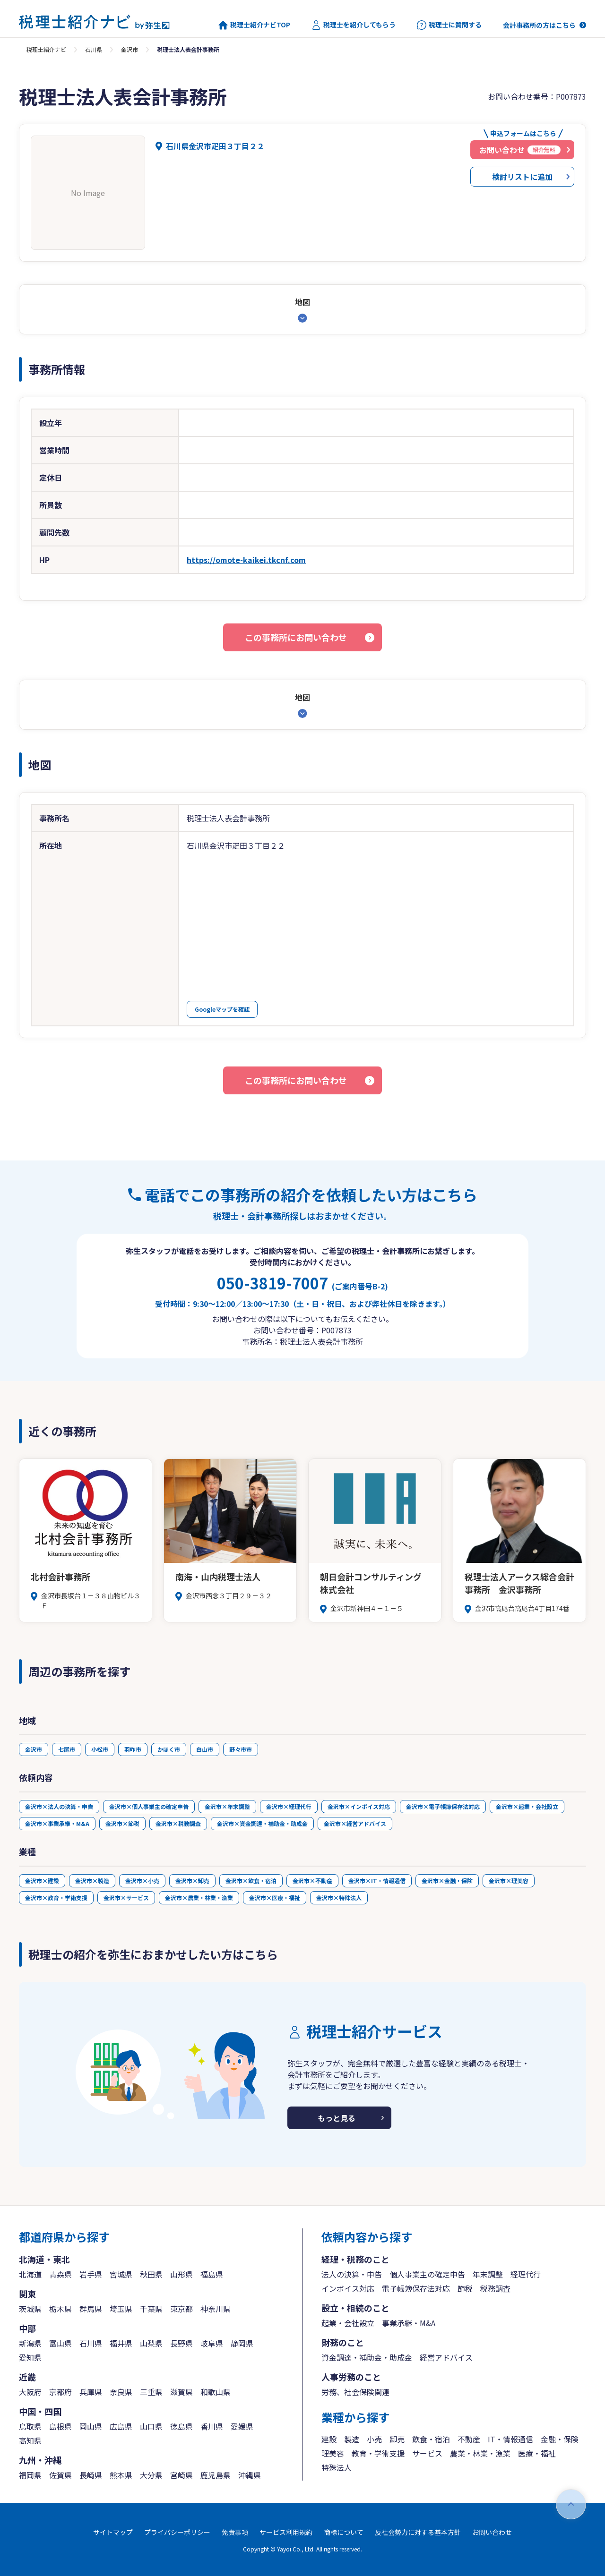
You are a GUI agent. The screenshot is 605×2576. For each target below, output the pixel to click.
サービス (427, 2453)
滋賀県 (181, 2391)
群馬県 (90, 2308)
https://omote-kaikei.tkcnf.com (246, 559)
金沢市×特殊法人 (339, 1898)
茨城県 (30, 2308)
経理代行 (525, 2274)
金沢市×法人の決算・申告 (59, 1806)
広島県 (121, 2426)
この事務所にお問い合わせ (296, 637)
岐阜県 (211, 2343)
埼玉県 (121, 2308)
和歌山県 (215, 2391)
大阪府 (30, 2391)
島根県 (60, 2426)
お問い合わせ (492, 2532)
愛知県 (30, 2357)
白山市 (204, 1749)
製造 (351, 2439)
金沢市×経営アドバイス (355, 1823)
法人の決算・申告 (351, 2274)
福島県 (211, 2274)
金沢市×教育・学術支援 (56, 1898)
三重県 (151, 2391)
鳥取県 (30, 2426)
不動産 (469, 2439)
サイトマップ (113, 2532)
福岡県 (30, 2475)
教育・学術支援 (378, 2453)
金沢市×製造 (92, 1881)
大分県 (151, 2475)
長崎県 (90, 2475)
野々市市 (240, 1749)
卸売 (397, 2439)
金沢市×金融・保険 (447, 1881)
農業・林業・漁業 (480, 2453)
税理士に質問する (449, 25)
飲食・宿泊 (431, 2439)
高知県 (30, 2440)
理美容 (332, 2453)
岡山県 (90, 2426)
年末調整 (488, 2274)
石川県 (93, 49)
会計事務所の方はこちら (539, 25)
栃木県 (60, 2308)
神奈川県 (215, 2308)
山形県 (181, 2274)
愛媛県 (242, 2426)
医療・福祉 (537, 2453)
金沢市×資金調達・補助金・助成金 (262, 1823)
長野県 (181, 2343)
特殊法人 (336, 2467)
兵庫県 (90, 2391)
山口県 (151, 2426)
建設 (329, 2439)
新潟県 (30, 2343)
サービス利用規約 (285, 2532)
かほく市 (168, 1749)
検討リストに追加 (522, 176)
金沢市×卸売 (192, 1881)
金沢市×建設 (42, 1881)
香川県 (211, 2426)
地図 (302, 301)
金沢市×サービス (126, 1898)
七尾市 (66, 1749)
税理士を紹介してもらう (353, 25)
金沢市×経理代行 (288, 1806)
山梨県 (151, 2343)
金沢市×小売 (142, 1881)
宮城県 (121, 2274)
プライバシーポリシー (177, 2532)
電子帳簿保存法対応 (416, 2288)
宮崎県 (181, 2475)
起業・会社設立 (347, 2323)
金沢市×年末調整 (227, 1806)
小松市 (99, 1749)
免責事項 (235, 2532)
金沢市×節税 (122, 1823)
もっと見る (336, 2118)
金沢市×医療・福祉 (274, 1898)
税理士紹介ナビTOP (254, 25)
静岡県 (242, 2343)
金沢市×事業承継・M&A (57, 1823)
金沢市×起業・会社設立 (527, 1806)
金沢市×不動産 (312, 1881)
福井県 (121, 2343)
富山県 (60, 2343)
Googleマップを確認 (222, 1009)
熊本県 (121, 2475)
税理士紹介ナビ (46, 49)
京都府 (60, 2391)
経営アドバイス (446, 2357)
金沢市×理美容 (508, 1881)
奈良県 (121, 2391)
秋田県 (151, 2274)
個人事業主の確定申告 (427, 2274)
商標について (343, 2532)
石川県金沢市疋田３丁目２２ (215, 146)
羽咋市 (132, 1749)
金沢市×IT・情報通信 (377, 1881)
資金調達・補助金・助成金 (366, 2357)
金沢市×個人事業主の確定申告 (149, 1806)
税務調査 (495, 2288)
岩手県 (90, 2274)
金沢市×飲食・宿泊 (251, 1881)
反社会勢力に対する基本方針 (418, 2532)
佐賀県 (60, 2475)
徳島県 (181, 2426)
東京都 (181, 2308)
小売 (374, 2439)
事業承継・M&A (408, 2323)
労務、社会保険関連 (355, 2391)
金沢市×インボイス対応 (359, 1806)
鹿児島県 (215, 2475)
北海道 (30, 2274)
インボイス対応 (347, 2288)
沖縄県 (249, 2475)
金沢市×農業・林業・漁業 (199, 1898)
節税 (465, 2288)
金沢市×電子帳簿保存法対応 (443, 1806)
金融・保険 (560, 2439)
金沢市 (129, 49)
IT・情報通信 (510, 2439)
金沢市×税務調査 (178, 1823)
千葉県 (151, 2308)
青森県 (60, 2274)
